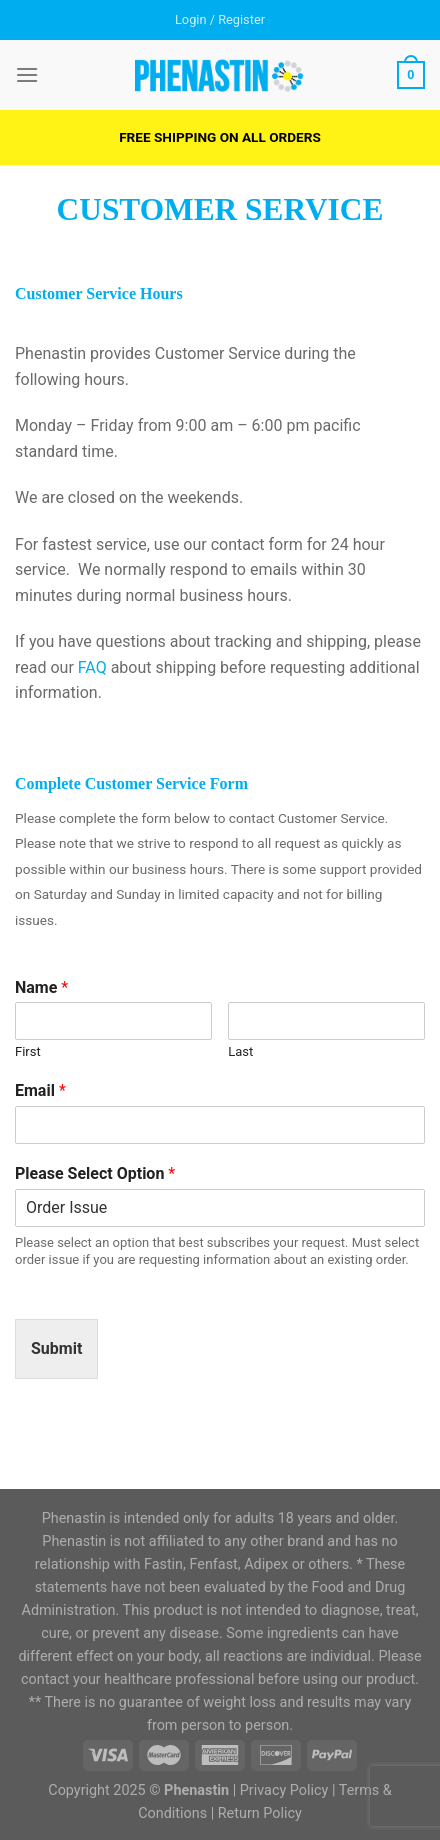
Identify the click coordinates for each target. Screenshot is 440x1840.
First (28, 1051)
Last (240, 1051)
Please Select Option (95, 1173)
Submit (56, 1348)
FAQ (92, 667)
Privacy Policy (284, 1790)
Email (40, 1090)
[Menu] (27, 74)
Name (41, 987)
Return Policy (260, 1813)
